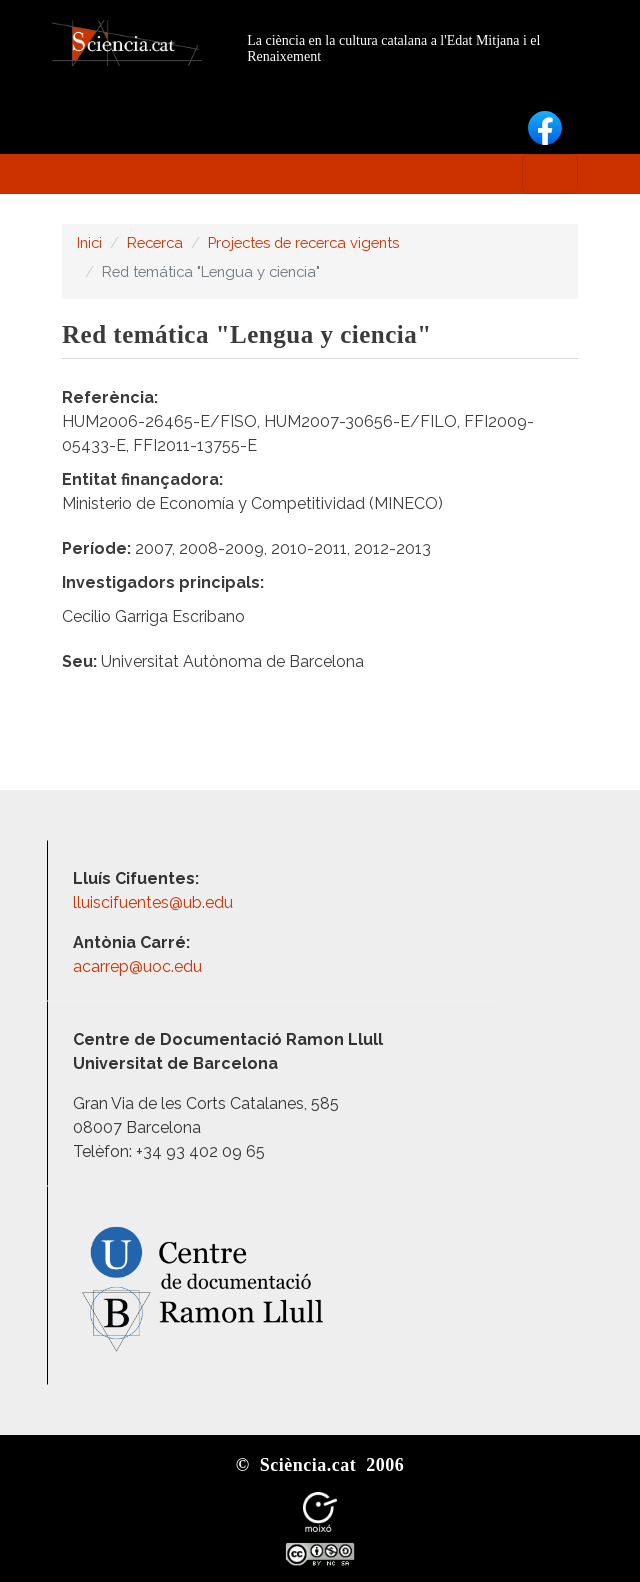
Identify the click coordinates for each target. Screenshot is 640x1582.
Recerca (155, 242)
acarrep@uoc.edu (137, 966)
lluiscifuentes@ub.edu (155, 902)
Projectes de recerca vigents (303, 242)
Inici (89, 242)
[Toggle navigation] (550, 174)
